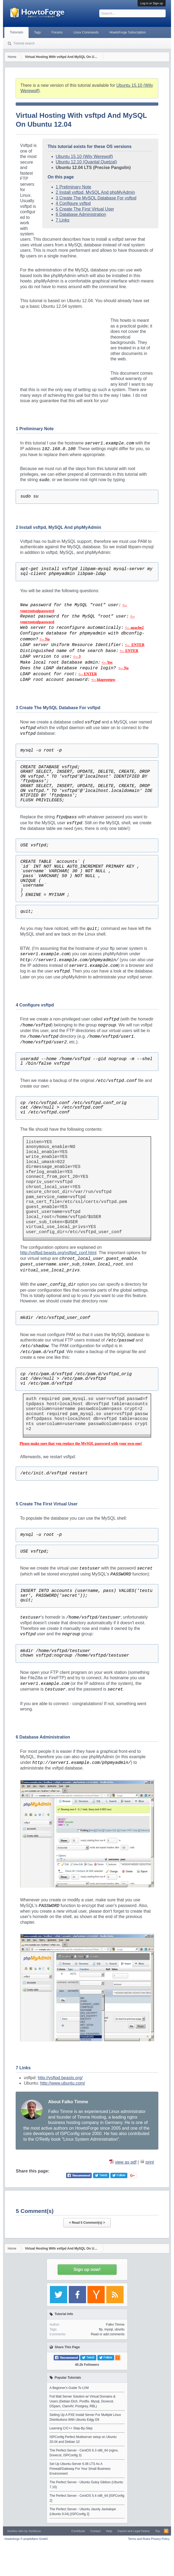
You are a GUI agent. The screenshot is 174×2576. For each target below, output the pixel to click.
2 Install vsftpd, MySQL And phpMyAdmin (95, 192)
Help (109, 2531)
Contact (95, 2531)
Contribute (78, 2531)
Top (157, 2531)
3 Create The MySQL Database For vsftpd (96, 198)
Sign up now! (86, 2269)
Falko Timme (115, 2324)
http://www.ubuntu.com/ (62, 2083)
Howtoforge (26, 2538)
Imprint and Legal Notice (134, 2531)
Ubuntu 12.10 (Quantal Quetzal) (86, 162)
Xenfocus (34, 2531)
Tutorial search (24, 43)
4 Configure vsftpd (73, 203)
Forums (57, 32)
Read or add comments (108, 2334)
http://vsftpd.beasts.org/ (60, 2077)
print (149, 2162)
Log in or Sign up (151, 3)
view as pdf (126, 2162)
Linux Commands (85, 32)
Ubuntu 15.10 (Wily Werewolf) (84, 156)
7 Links (63, 220)
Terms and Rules (139, 2538)
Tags (37, 32)
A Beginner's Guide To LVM (69, 2388)
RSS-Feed (166, 2531)
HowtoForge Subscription (128, 32)
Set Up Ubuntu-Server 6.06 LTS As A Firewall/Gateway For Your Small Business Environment (80, 2468)
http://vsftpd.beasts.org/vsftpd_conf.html (58, 1252)
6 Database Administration (81, 214)
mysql (108, 2329)
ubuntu (120, 2329)
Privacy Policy (160, 2538)
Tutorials (16, 32)
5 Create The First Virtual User (85, 209)
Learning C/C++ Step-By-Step (71, 2428)
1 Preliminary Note (73, 187)
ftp (101, 2329)
